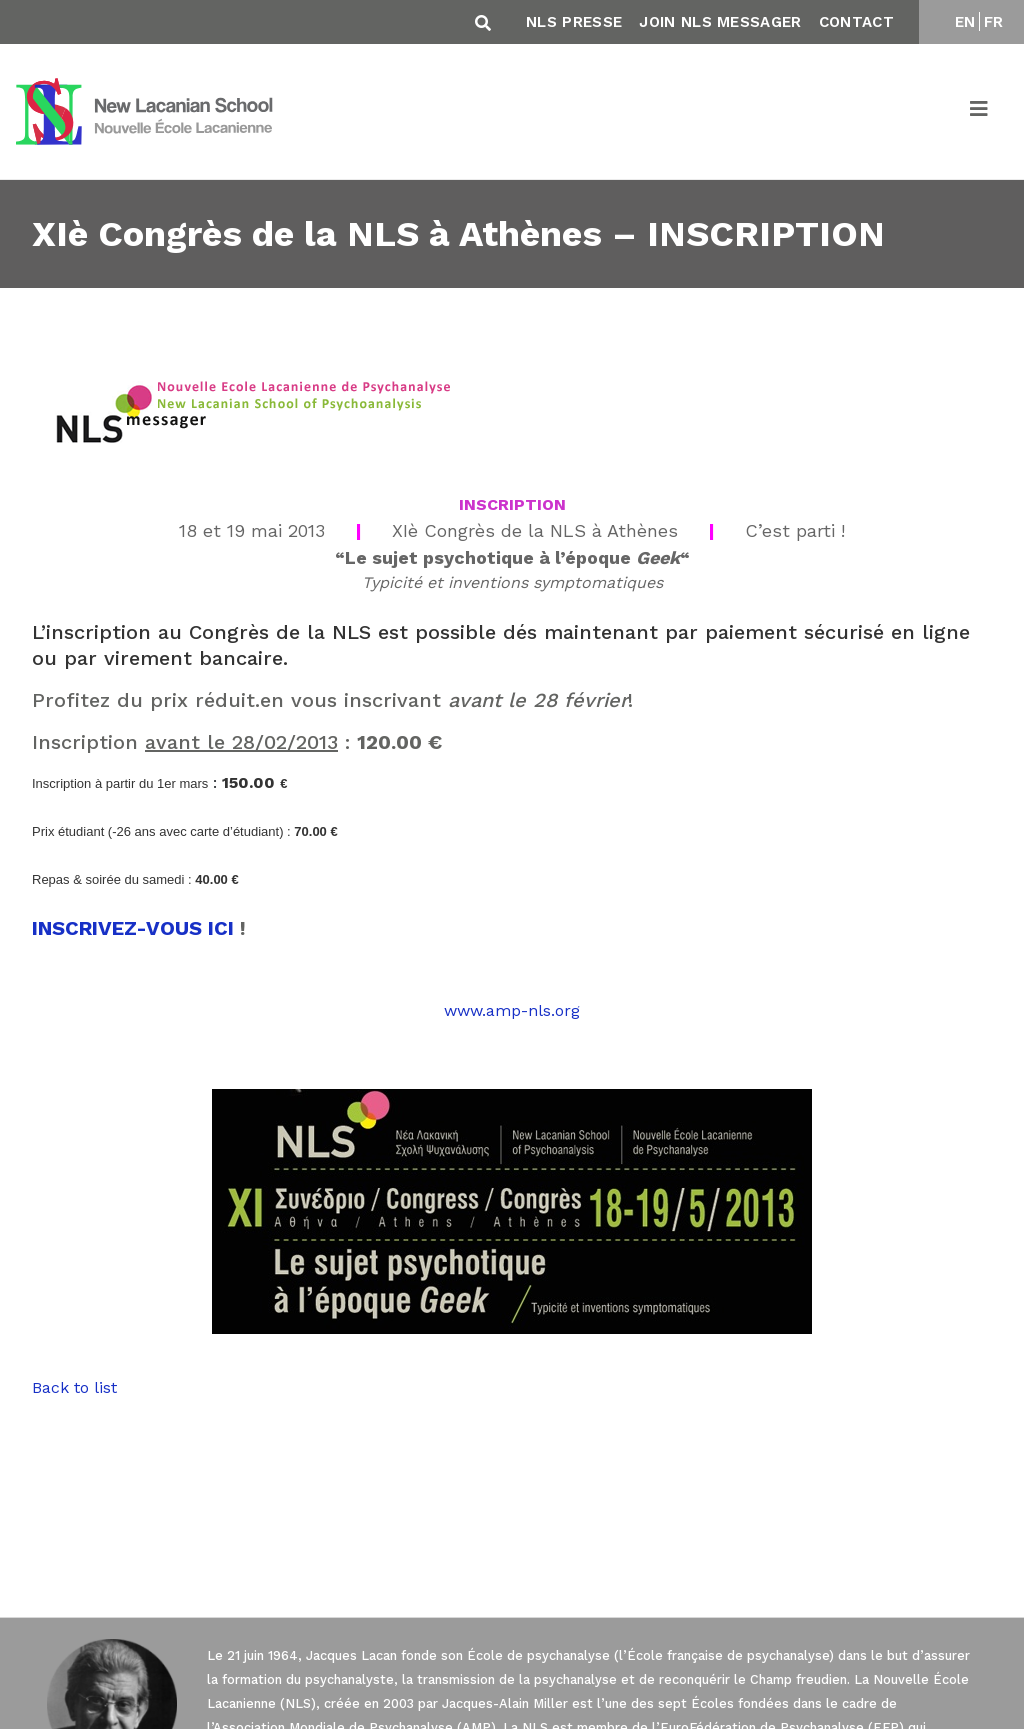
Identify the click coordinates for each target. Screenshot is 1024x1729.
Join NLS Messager (720, 22)
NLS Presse (574, 22)
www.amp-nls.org (512, 1010)
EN (965, 22)
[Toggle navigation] (980, 112)
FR (994, 22)
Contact (856, 22)
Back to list (74, 1387)
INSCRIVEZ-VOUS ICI (133, 928)
